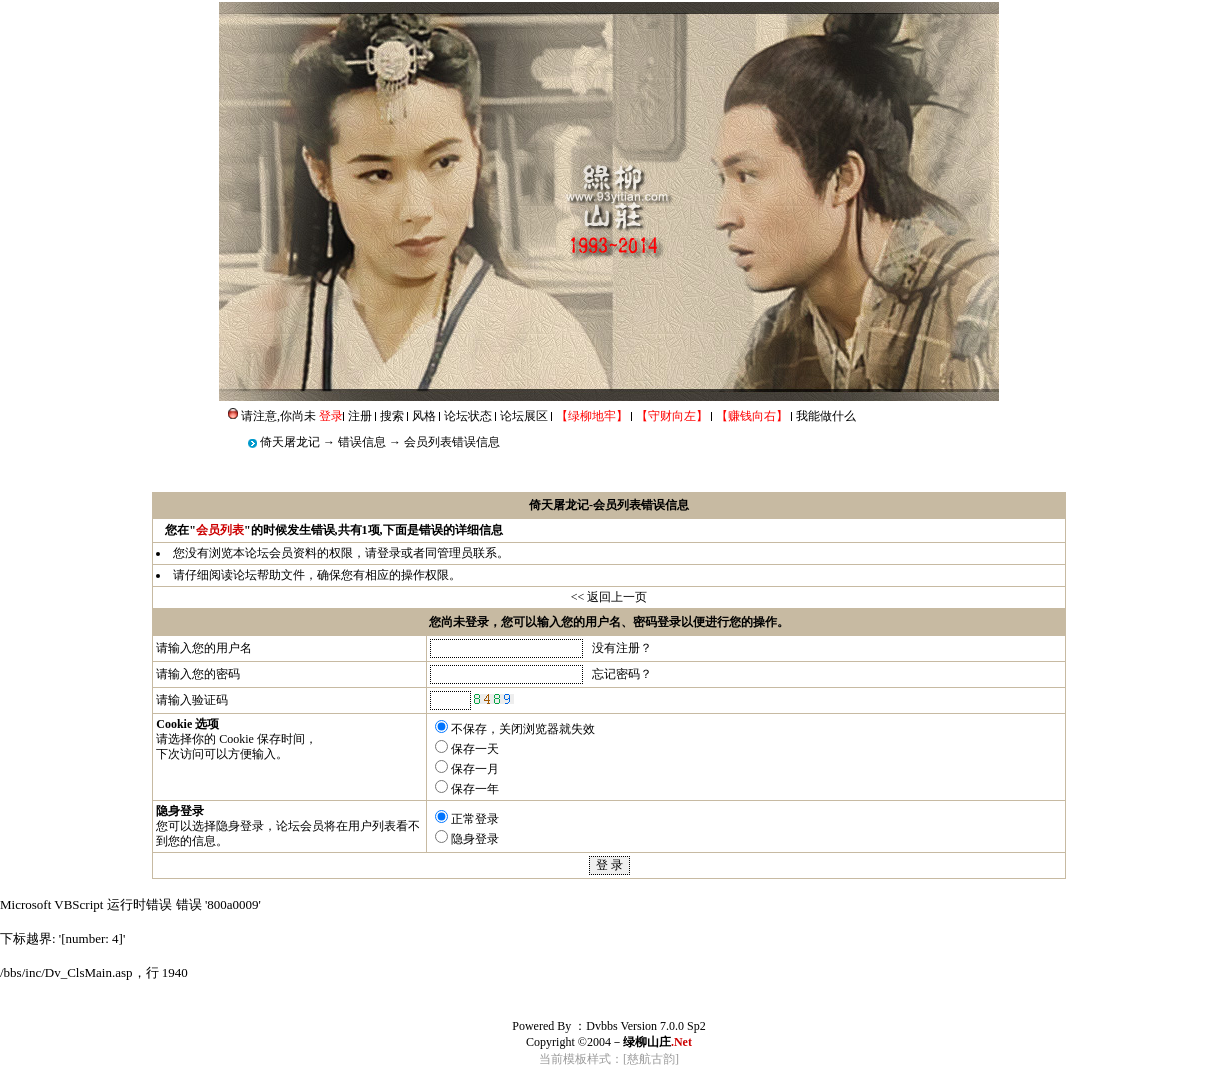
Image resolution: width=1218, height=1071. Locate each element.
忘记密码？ (622, 674)
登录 (389, 553)
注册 (360, 416)
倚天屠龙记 (290, 442)
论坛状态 (468, 416)
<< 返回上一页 (609, 597)
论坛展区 (524, 416)
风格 (424, 416)
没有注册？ (622, 648)
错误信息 (362, 442)
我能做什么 (826, 416)
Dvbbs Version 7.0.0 (635, 1026)
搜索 (392, 416)
